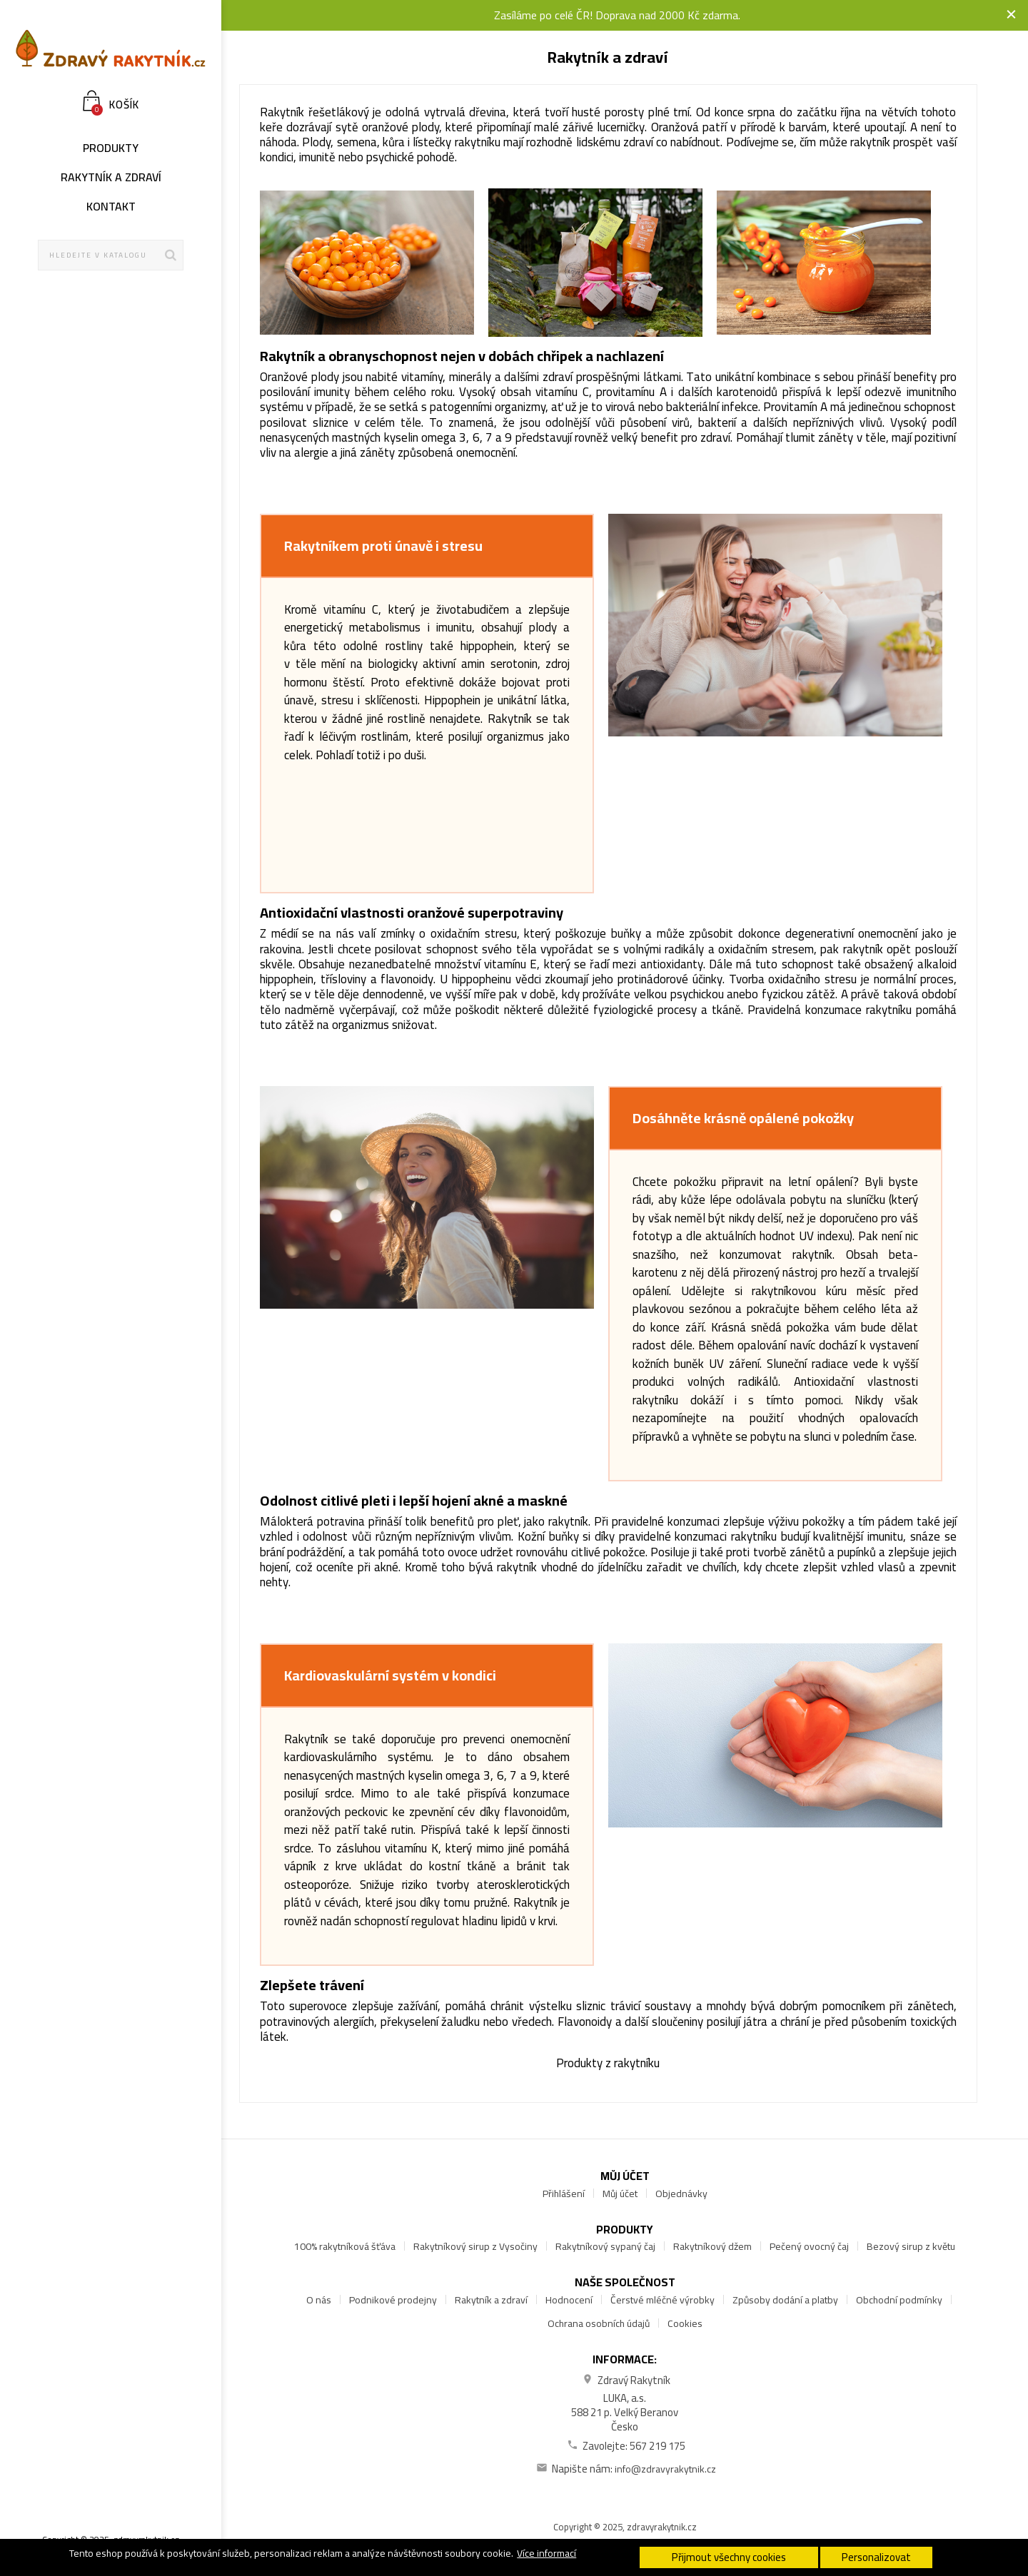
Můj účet (620, 2193)
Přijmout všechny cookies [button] (729, 2557)
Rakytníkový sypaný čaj (605, 2246)
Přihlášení (564, 2193)
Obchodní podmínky (899, 2300)
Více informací (546, 2553)
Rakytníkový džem (712, 2246)
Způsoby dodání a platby (785, 2300)
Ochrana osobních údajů (599, 2323)
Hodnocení (569, 2300)
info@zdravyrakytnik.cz (665, 2469)
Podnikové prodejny (393, 2300)
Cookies (684, 2323)
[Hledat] (110, 255)
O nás (318, 2300)
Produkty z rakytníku (608, 2063)
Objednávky (681, 2193)
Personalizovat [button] (876, 2557)
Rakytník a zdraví (491, 2300)
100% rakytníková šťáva (344, 2246)
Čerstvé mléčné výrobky (662, 2300)
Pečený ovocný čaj (809, 2246)
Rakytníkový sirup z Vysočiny (475, 2246)
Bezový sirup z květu (911, 2246)
